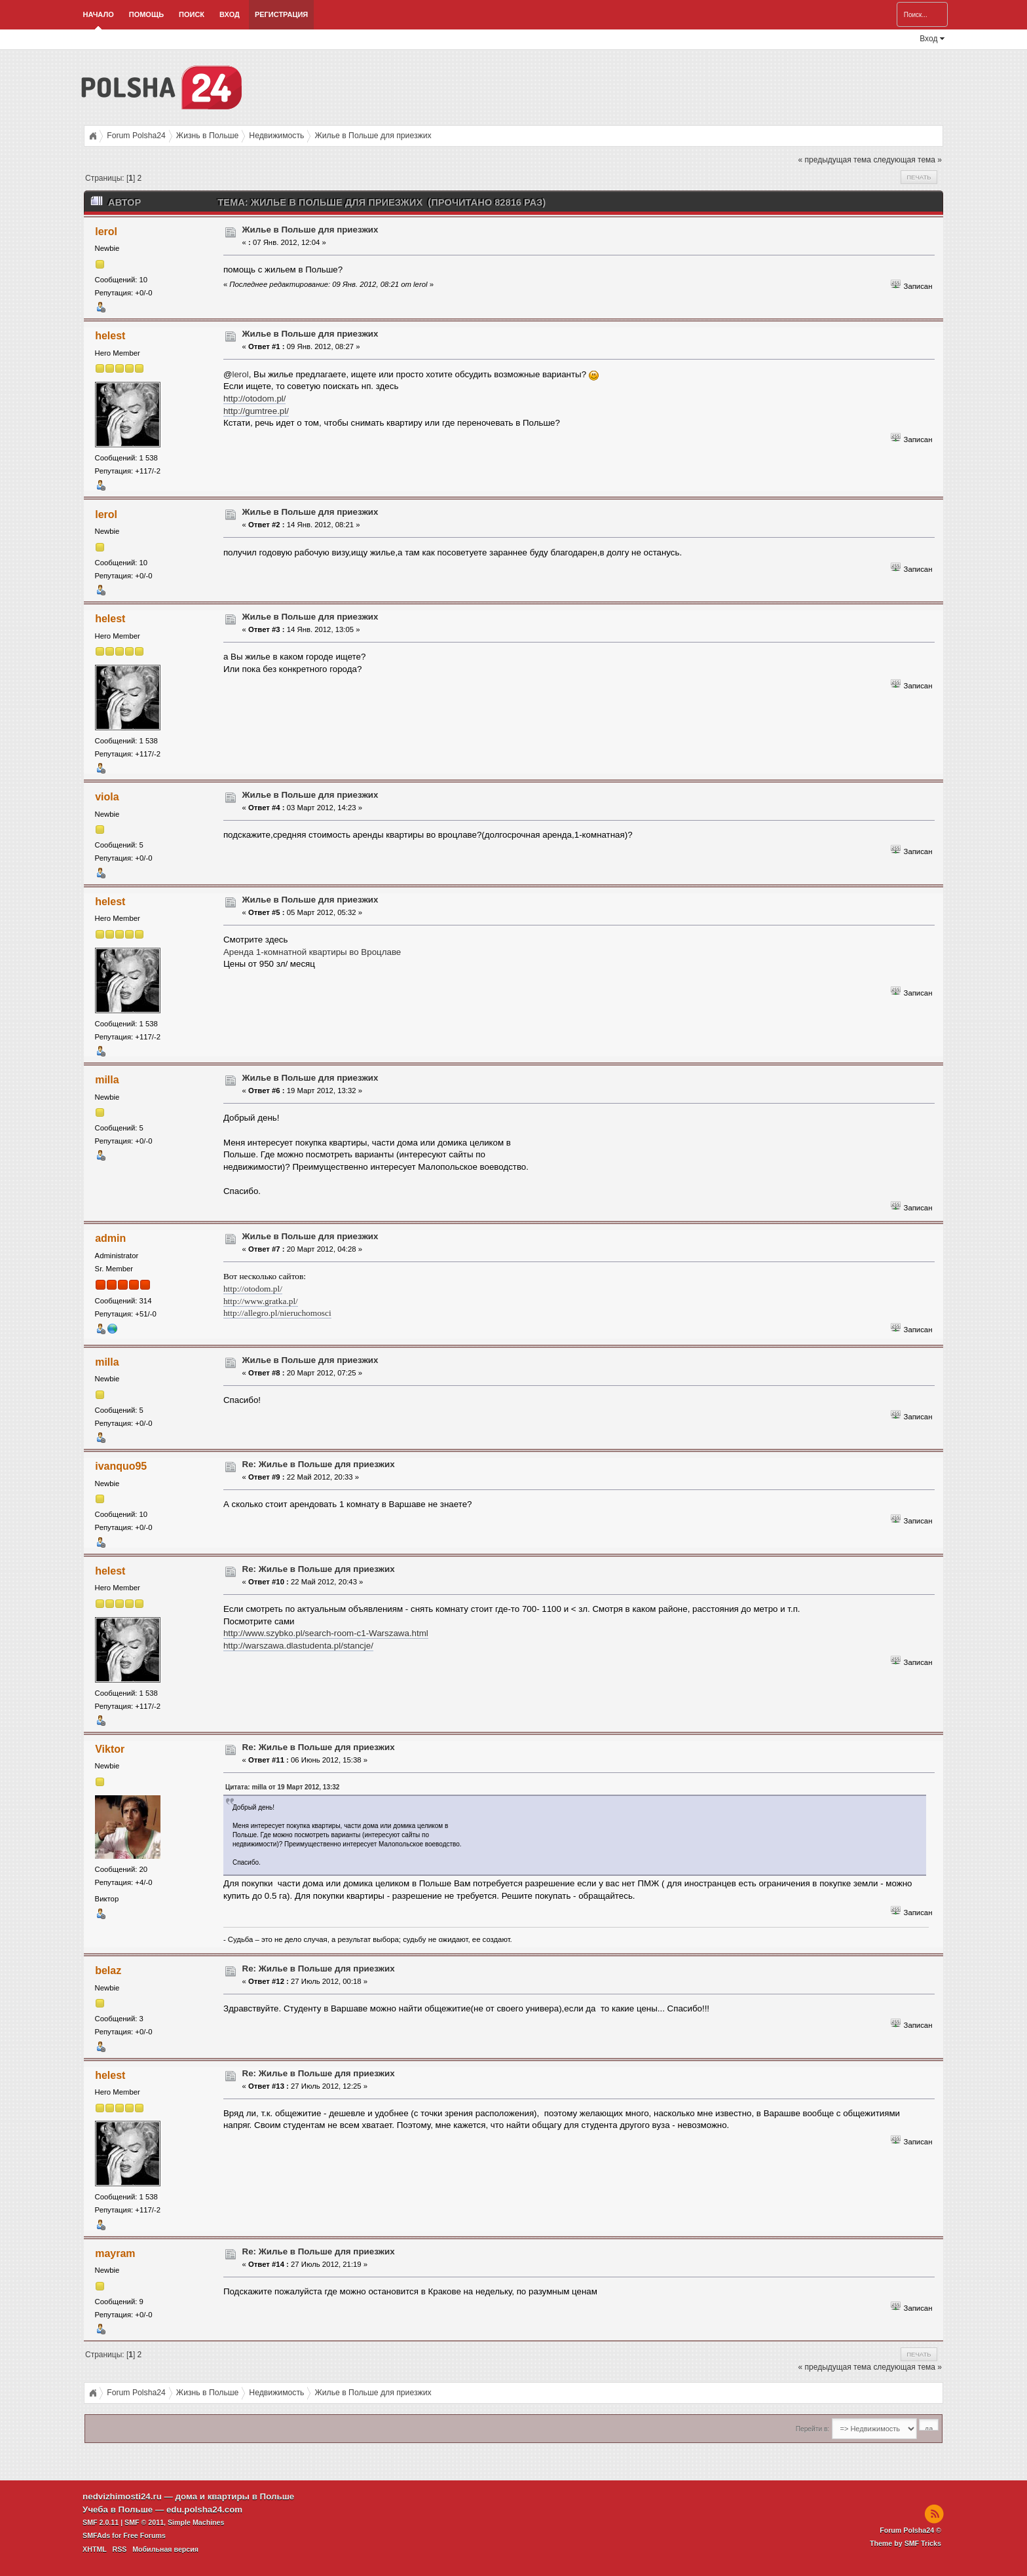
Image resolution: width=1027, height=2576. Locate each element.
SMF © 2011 (144, 2522)
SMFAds (96, 2535)
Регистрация (281, 14)
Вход (229, 14)
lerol (106, 231)
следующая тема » (907, 159)
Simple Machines (196, 2522)
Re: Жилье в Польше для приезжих (318, 1464)
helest (110, 335)
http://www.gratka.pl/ (260, 1301)
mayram (115, 2253)
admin (110, 1238)
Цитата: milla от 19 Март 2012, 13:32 (282, 1787)
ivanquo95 (121, 1466)
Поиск (191, 14)
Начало (98, 14)
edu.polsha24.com (204, 2509)
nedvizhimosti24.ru (122, 2496)
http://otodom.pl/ (254, 398)
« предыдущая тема (834, 159)
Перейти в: (812, 2429)
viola (107, 796)
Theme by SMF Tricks (905, 2543)
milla (107, 1079)
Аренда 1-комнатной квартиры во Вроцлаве (312, 952)
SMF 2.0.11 (101, 2522)
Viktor (109, 1749)
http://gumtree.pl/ (256, 411)
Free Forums (144, 2535)
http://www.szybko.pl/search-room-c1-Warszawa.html (325, 1633)
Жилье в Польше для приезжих (310, 229)
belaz (108, 1970)
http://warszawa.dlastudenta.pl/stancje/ (298, 1646)
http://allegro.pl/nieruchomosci (277, 1313)
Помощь (146, 14)
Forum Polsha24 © (910, 2530)
